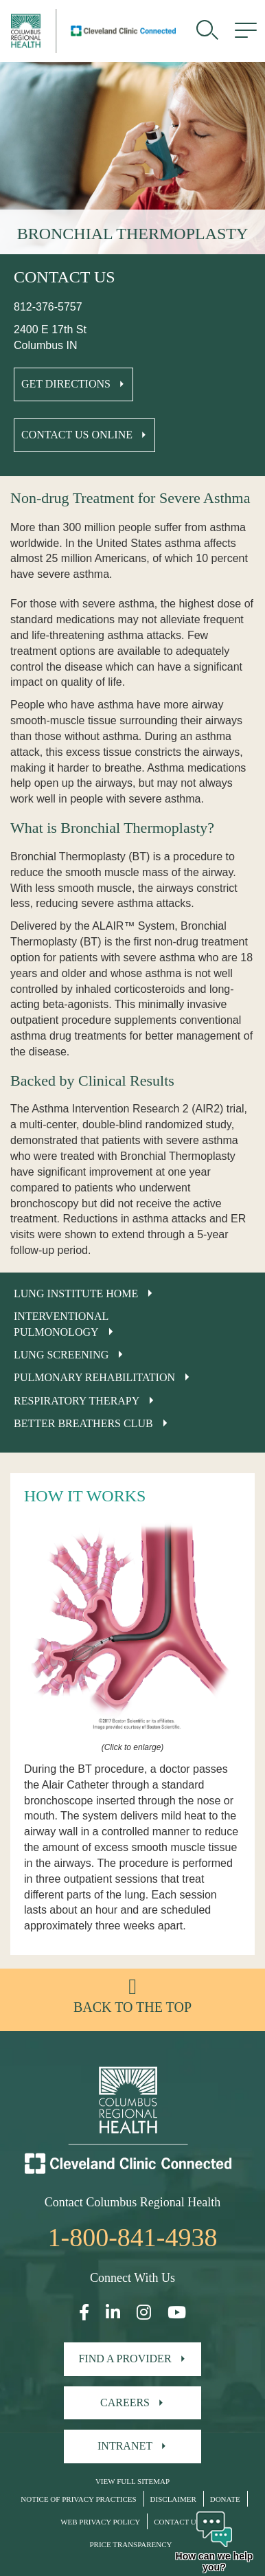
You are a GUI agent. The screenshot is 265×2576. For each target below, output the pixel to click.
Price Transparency (130, 2544)
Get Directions (66, 384)
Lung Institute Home (76, 1293)
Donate (225, 2499)
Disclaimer (173, 2499)
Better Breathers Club (83, 1423)
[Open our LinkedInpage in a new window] (113, 2312)
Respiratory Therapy (76, 1401)
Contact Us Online (76, 434)
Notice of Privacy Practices (78, 2499)
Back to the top (132, 2007)
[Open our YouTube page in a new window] (177, 2312)
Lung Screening (61, 1354)
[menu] (246, 31)
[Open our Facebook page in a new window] (84, 2312)
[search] (207, 31)
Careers (125, 2402)
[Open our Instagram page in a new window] (144, 2312)
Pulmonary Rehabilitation (94, 1377)
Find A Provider (124, 2358)
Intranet (124, 2446)
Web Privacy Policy (100, 2522)
